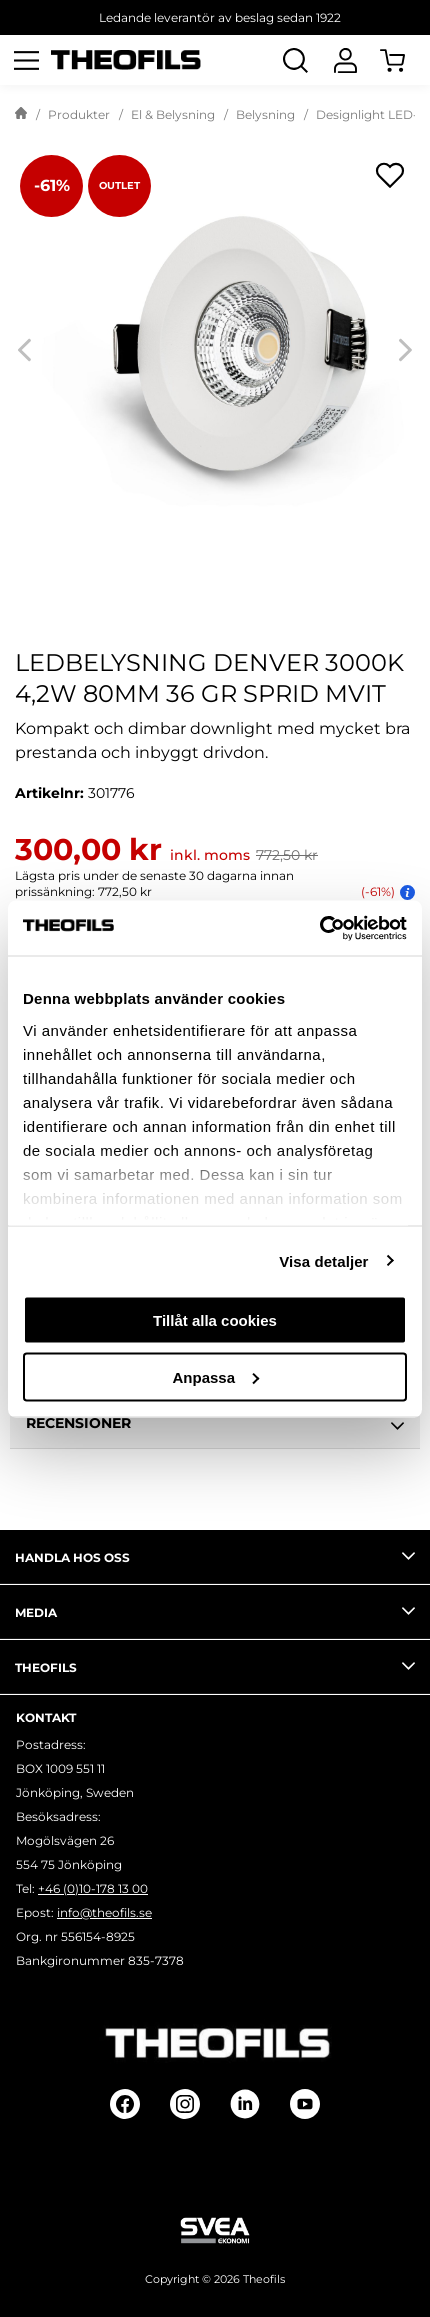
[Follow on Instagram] (185, 2104)
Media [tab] (215, 1611)
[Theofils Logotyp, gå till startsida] (126, 60)
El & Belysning (173, 114)
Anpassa (215, 1376)
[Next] (405, 350)
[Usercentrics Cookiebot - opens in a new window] (319, 928)
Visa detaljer (323, 1260)
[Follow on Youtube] (305, 2104)
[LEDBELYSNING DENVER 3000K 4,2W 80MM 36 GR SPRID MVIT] (215, 350)
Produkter (79, 114)
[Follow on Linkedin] (245, 2104)
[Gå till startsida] (21, 115)
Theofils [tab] (215, 1666)
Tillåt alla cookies (215, 1320)
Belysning (265, 114)
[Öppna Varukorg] (405, 60)
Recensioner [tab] (215, 1426)
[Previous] (24, 350)
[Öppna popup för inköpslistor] (390, 175)
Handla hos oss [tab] (215, 1556)
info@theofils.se (104, 1912)
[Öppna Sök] (295, 60)
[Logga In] (345, 60)
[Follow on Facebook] (125, 2104)
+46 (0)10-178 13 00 (93, 1888)
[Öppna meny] (26, 60)
